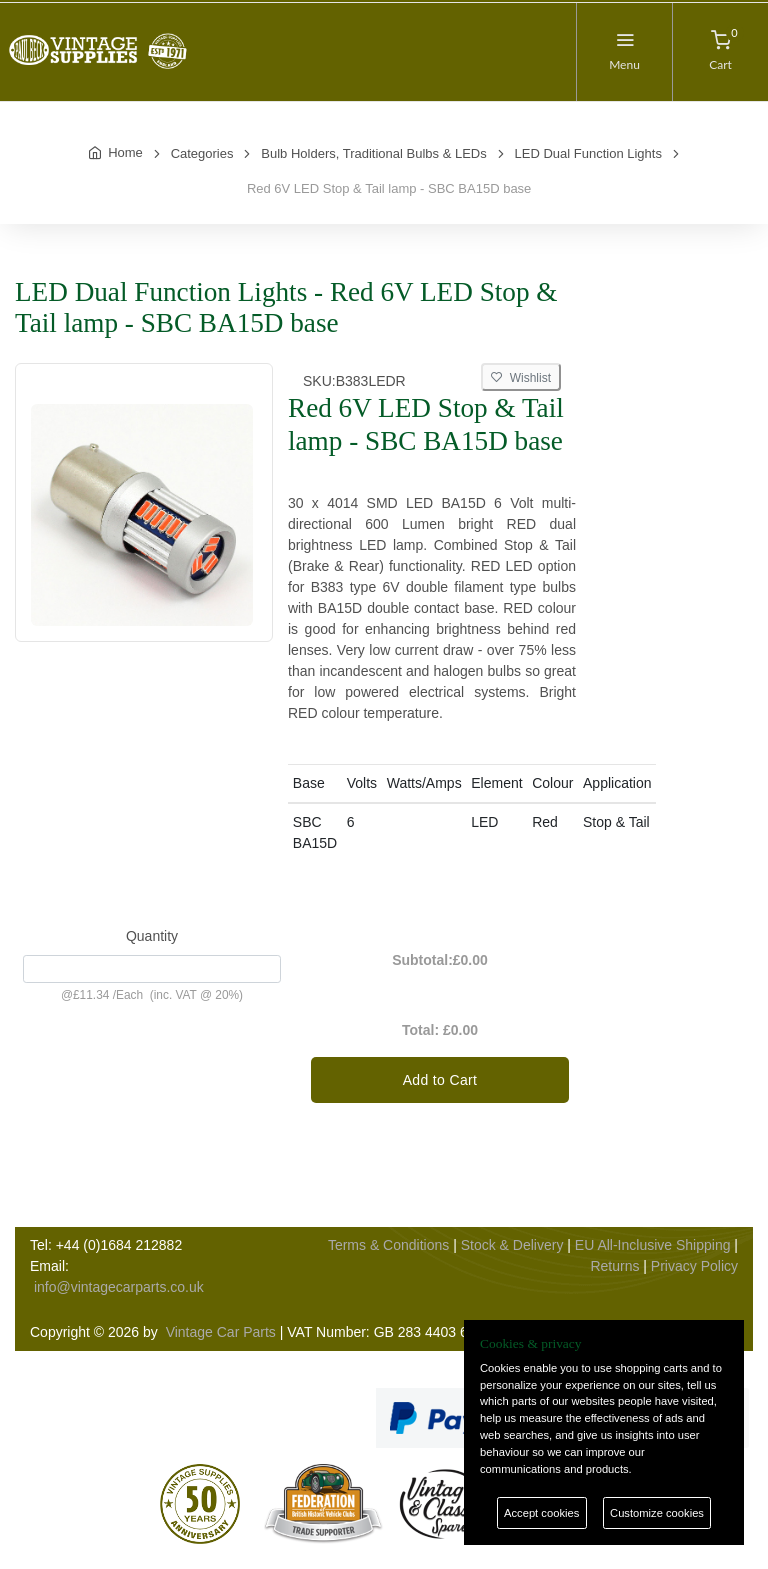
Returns (614, 1266)
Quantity (152, 936)
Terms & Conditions (388, 1245)
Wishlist (521, 378)
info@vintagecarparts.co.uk (119, 1287)
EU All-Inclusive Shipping (653, 1245)
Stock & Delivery (512, 1245)
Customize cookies (657, 1513)
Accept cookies (541, 1513)
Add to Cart (440, 1080)
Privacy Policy (694, 1266)
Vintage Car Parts (221, 1332)
